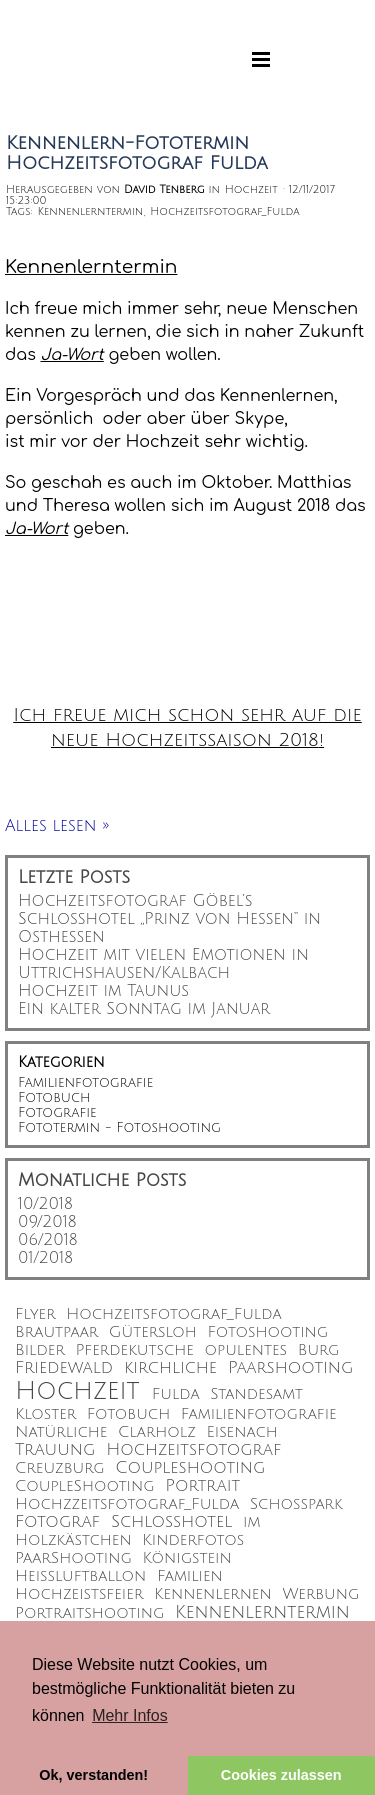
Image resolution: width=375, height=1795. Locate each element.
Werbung (320, 1594)
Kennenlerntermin (90, 211)
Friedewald (64, 1368)
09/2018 (47, 1222)
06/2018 (48, 1240)
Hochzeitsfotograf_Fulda (224, 211)
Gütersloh (153, 1332)
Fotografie (57, 1112)
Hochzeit (77, 1391)
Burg (319, 1350)
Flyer (35, 1314)
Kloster (45, 1414)
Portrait (202, 1486)
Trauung (55, 1450)
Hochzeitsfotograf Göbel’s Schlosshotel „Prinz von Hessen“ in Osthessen (169, 919)
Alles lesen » (57, 826)
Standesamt (256, 1394)
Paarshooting (290, 1368)
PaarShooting (73, 1558)
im (251, 1522)
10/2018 (45, 1204)
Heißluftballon (80, 1576)
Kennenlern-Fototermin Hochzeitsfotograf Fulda (137, 153)
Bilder (40, 1350)
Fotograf (57, 1522)
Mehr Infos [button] (130, 1715)
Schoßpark (296, 1504)
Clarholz (157, 1432)
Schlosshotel (171, 1522)
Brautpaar (56, 1332)
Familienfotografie (85, 1082)
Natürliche (61, 1432)
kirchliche (170, 1368)
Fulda (176, 1394)
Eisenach (242, 1432)
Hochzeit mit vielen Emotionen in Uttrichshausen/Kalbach (163, 964)
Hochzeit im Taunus (103, 991)
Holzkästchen (73, 1540)
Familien (190, 1576)
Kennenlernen (213, 1594)
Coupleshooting (190, 1468)
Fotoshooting (268, 1332)
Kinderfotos (193, 1540)
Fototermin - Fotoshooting (119, 1127)
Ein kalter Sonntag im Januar (144, 1009)
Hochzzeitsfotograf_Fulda (127, 1504)
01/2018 (45, 1258)
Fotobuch (54, 1097)
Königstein (186, 1558)
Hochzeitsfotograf (193, 1450)
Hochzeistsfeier (79, 1594)
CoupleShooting (85, 1486)
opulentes (246, 1350)
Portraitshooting (89, 1613)
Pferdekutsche (134, 1350)
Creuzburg (60, 1468)
